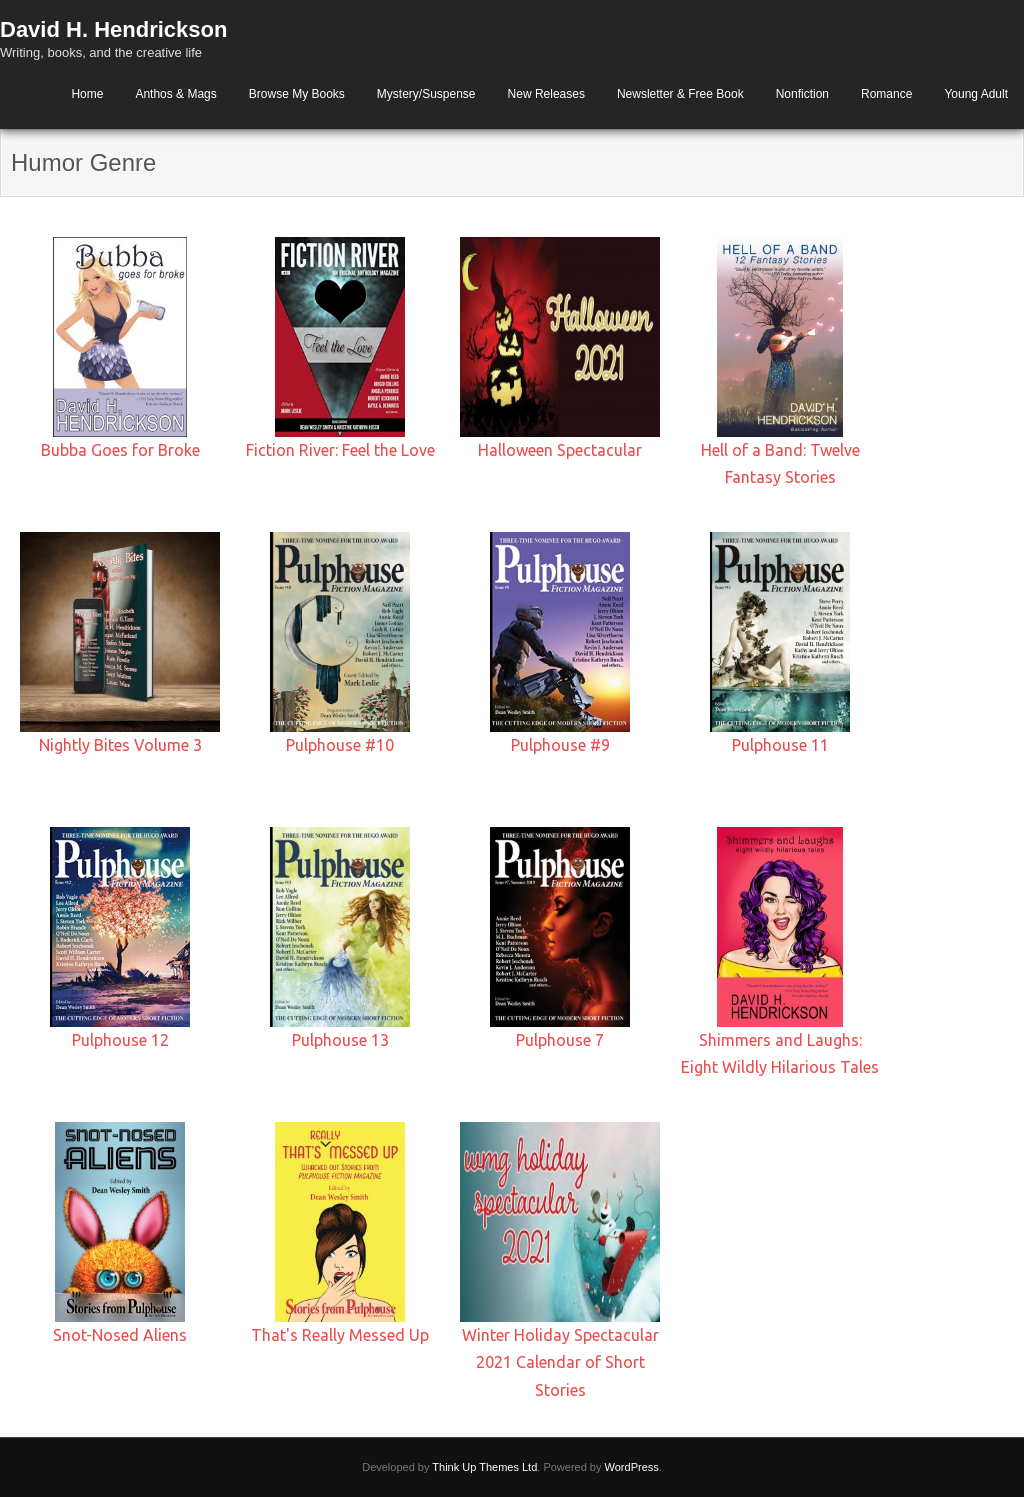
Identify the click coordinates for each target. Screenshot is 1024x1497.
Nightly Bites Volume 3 (120, 745)
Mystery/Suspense (426, 94)
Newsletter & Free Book (680, 94)
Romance (886, 94)
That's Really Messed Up (340, 1335)
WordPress (632, 1467)
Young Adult (976, 94)
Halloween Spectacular (560, 450)
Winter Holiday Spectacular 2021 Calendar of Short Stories (560, 1362)
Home (87, 94)
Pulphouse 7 (560, 1040)
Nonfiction (802, 94)
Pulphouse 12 (120, 1040)
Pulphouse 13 (340, 1040)
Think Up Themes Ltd (484, 1467)
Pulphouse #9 (560, 745)
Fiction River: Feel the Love (340, 450)
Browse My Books (297, 94)
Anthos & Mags (175, 94)
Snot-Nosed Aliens (120, 1335)
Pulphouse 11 (780, 745)
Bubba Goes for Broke (120, 450)
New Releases (546, 94)
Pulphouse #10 (340, 745)
